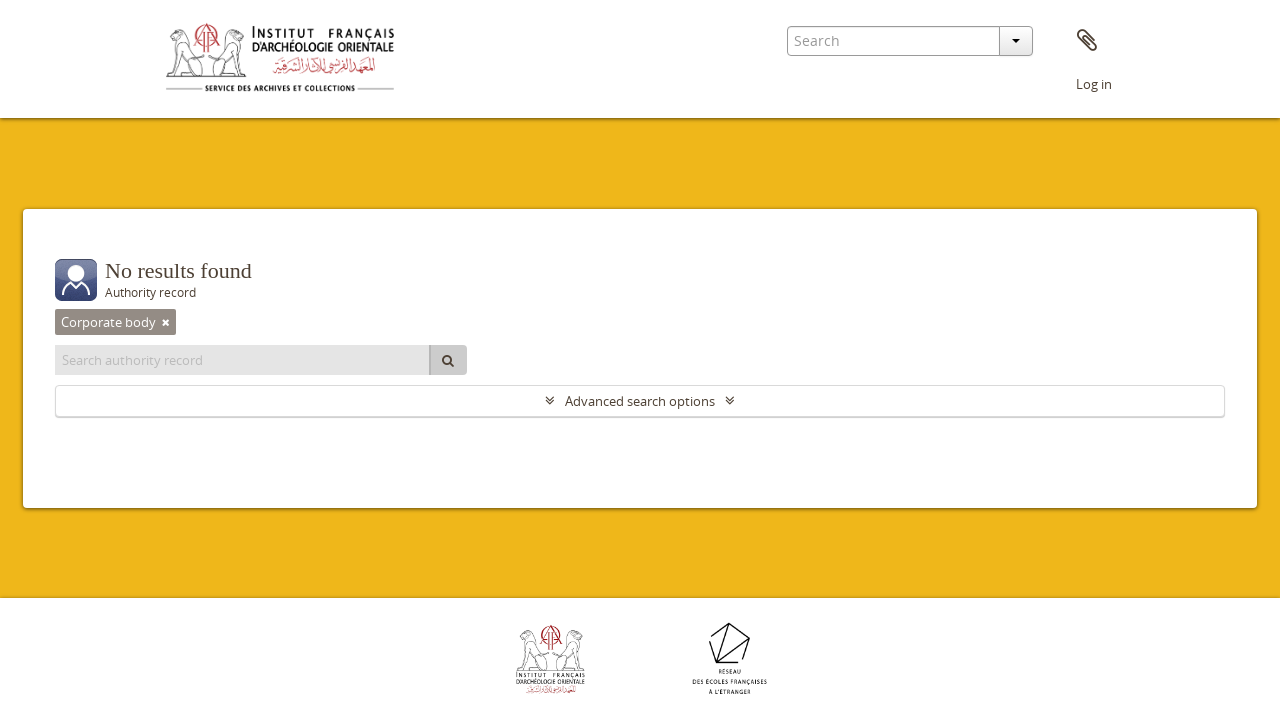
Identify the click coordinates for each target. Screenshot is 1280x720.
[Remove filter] (166, 322)
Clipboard (1087, 41)
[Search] (448, 360)
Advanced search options (640, 401)
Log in (1094, 84)
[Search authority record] (243, 360)
